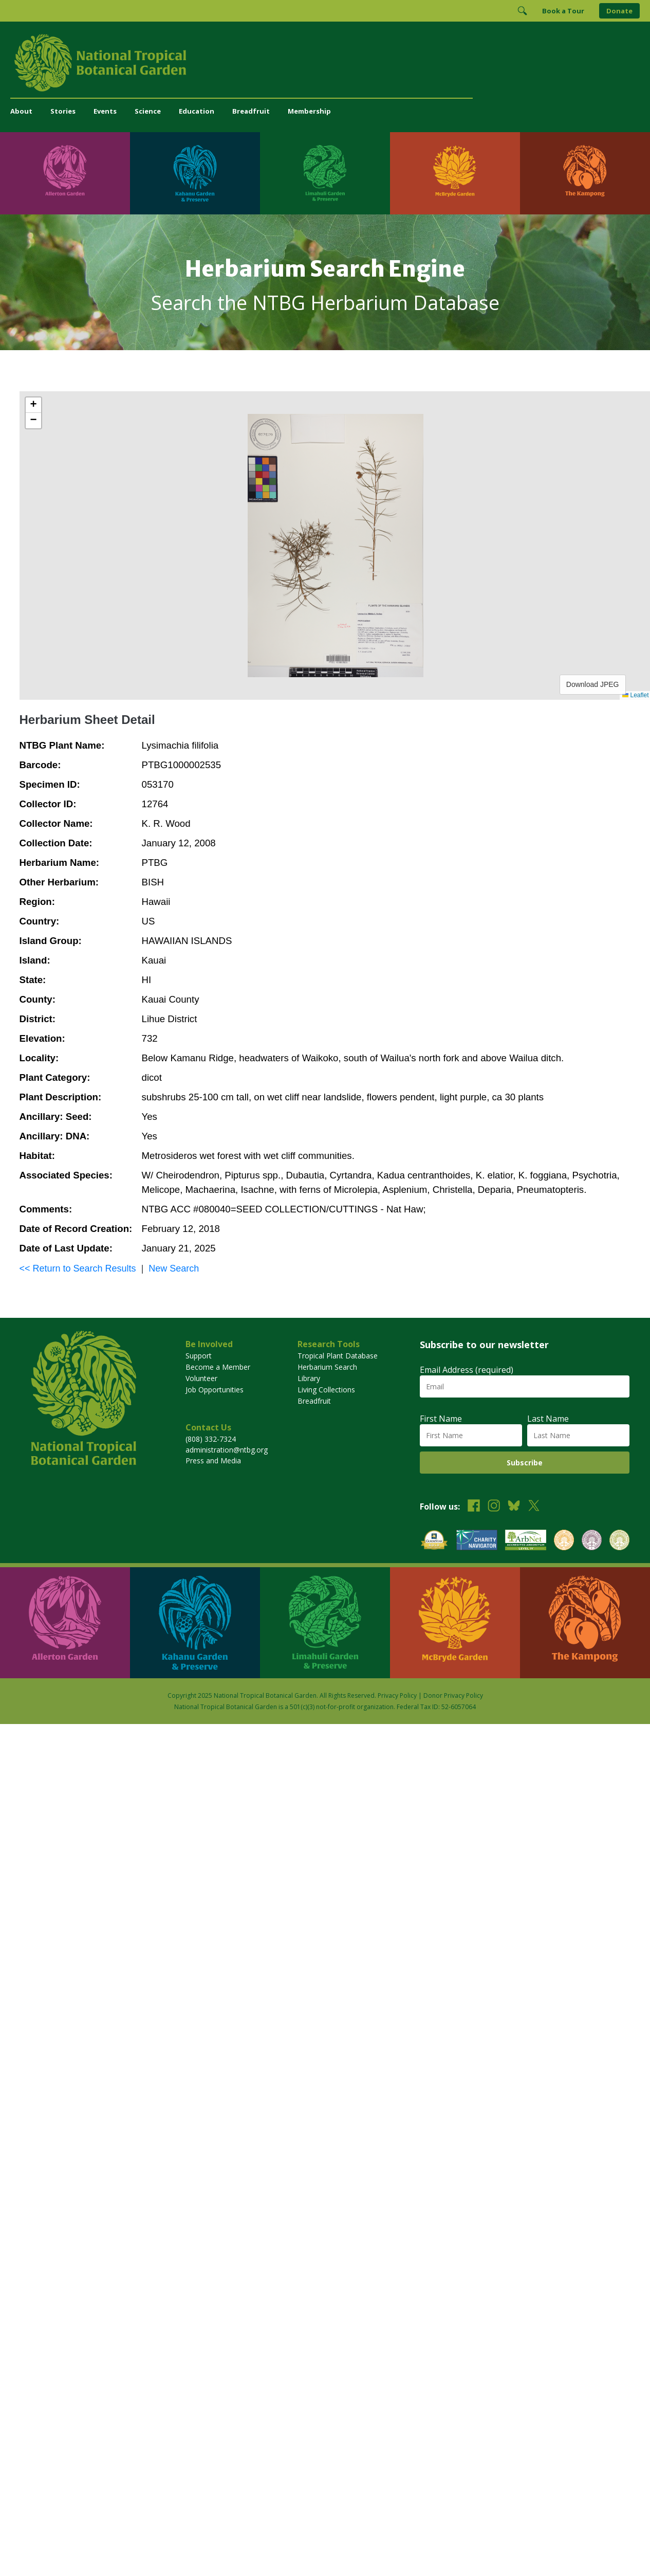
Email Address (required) (466, 1369)
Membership (309, 111)
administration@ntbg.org (226, 1450)
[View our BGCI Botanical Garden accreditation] (564, 1541)
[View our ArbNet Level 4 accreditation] (525, 1541)
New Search (173, 1268)
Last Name (548, 1418)
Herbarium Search (327, 1367)
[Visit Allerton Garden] (65, 173)
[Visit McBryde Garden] (455, 173)
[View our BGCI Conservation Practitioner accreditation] (592, 1541)
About (21, 111)
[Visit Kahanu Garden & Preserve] (195, 173)
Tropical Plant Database (338, 1355)
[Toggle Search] (522, 11)
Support (198, 1355)
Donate (619, 10)
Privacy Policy (397, 1695)
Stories (63, 111)
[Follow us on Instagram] (494, 1506)
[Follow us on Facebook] (474, 1506)
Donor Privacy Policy (453, 1695)
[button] (33, 405)
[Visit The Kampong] (585, 173)
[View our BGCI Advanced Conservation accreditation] (619, 1541)
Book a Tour (563, 10)
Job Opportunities (214, 1389)
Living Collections (326, 1389)
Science (148, 111)
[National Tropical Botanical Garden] (325, 63)
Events (105, 111)
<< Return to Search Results (78, 1268)
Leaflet (635, 695)
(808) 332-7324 (210, 1439)
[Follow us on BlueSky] (514, 1506)
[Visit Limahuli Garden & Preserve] (325, 173)
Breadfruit (251, 111)
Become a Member (217, 1367)
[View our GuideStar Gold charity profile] (434, 1541)
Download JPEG (592, 684)
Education (196, 111)
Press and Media (213, 1460)
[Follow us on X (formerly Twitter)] (534, 1506)
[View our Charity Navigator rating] (476, 1541)
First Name (441, 1418)
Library (309, 1378)
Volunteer (201, 1378)
